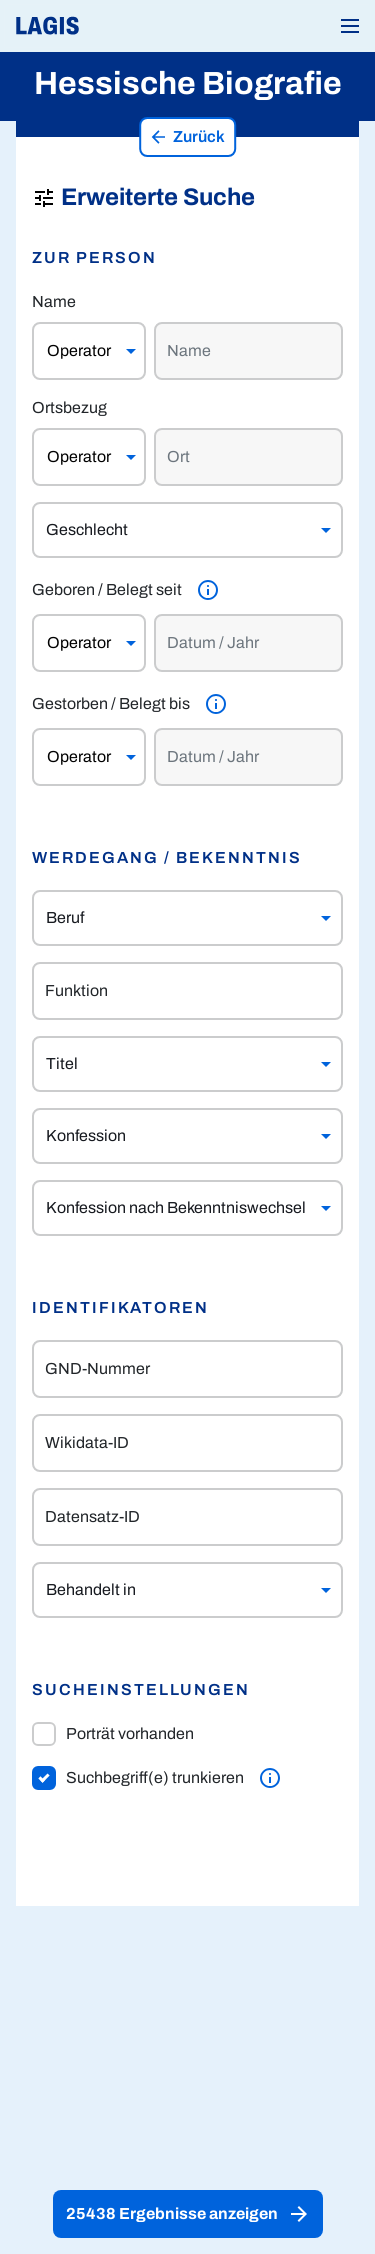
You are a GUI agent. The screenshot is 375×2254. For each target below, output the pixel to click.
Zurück (187, 137)
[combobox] (168, 918)
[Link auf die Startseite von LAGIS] (115, 26)
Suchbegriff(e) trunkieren (138, 1778)
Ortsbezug (69, 407)
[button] (350, 26)
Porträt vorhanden (113, 1734)
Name (54, 301)
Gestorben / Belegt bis (111, 703)
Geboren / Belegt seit (107, 589)
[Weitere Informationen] (208, 590)
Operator (79, 350)
